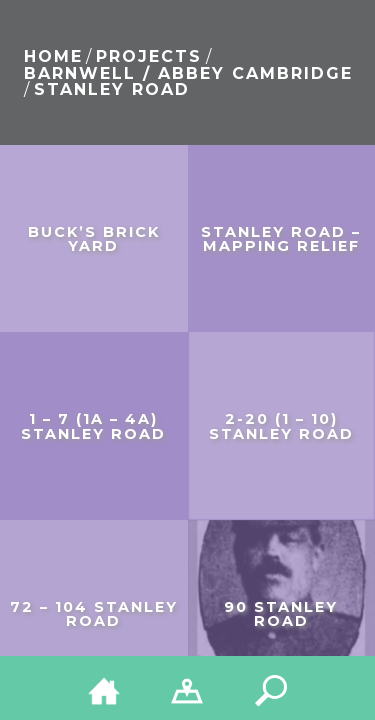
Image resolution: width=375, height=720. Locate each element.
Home (53, 56)
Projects (149, 56)
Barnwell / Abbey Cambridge (188, 73)
